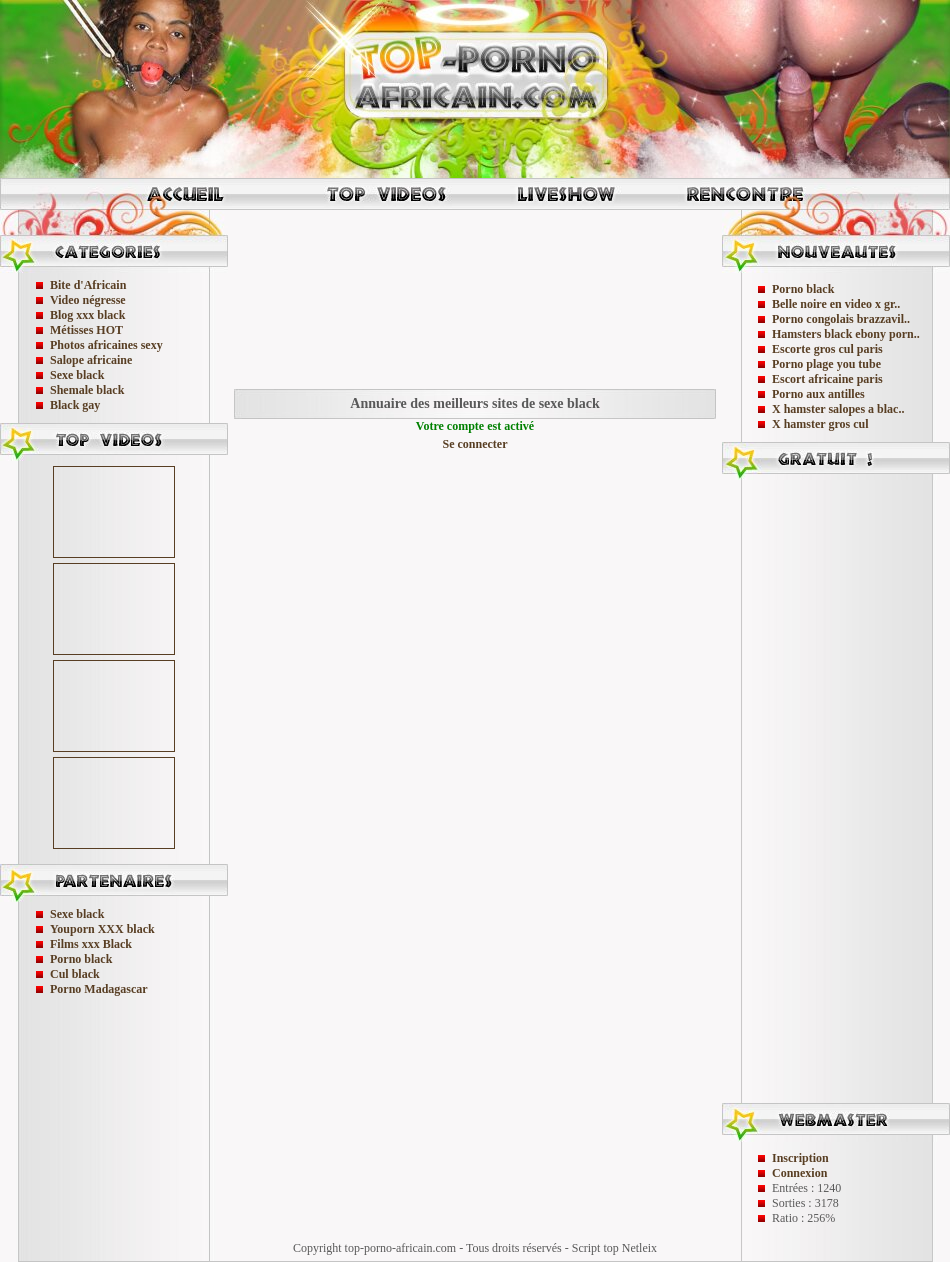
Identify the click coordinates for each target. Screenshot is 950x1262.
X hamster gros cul (820, 424)
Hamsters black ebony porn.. (846, 334)
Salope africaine (91, 360)
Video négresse (88, 300)
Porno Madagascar (99, 989)
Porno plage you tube (826, 364)
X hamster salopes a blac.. (838, 409)
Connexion (799, 1173)
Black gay (75, 405)
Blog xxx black (87, 315)
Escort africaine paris (827, 379)
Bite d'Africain (88, 285)
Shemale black (87, 390)
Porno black (81, 959)
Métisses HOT (86, 330)
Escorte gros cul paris (827, 349)
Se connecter (475, 444)
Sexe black (77, 375)
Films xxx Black (91, 944)
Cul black (75, 974)
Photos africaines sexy (106, 345)
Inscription (800, 1158)
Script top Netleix (614, 1248)
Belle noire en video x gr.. (836, 304)
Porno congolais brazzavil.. (841, 319)
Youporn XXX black (102, 929)
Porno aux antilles (818, 394)
